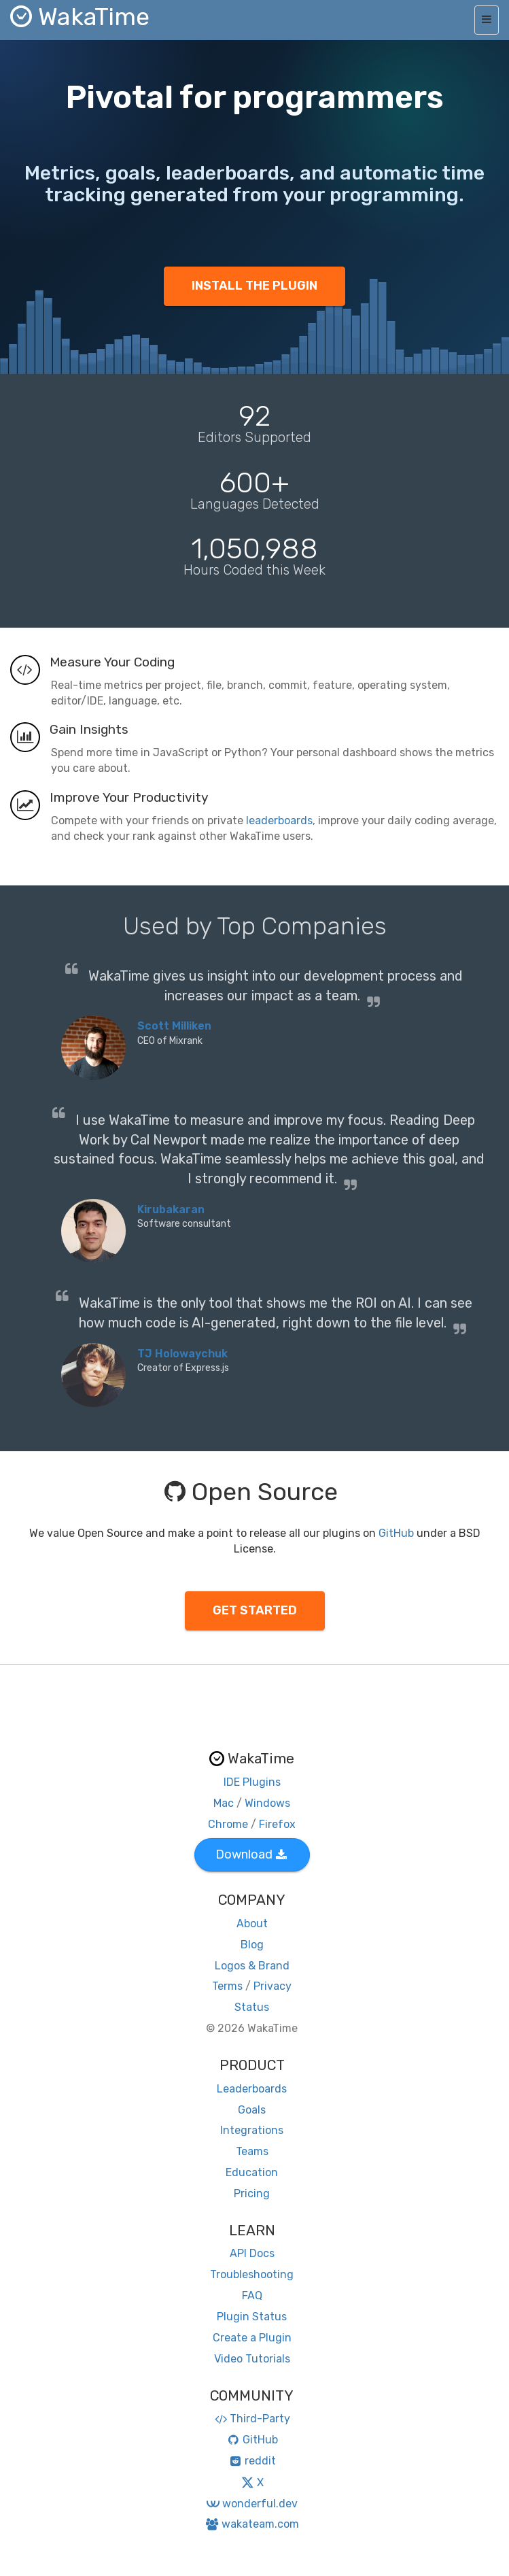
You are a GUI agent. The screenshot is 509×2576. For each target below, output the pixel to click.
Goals (252, 2109)
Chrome (228, 1824)
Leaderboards (252, 2088)
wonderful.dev (252, 2503)
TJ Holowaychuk (182, 1353)
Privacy (272, 1986)
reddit (252, 2460)
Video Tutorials (252, 2358)
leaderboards (279, 820)
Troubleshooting (252, 2274)
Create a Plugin (252, 2337)
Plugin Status (252, 2316)
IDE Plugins (252, 1782)
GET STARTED (255, 1610)
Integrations (251, 2130)
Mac (223, 1803)
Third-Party (252, 2418)
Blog (252, 1944)
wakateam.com (252, 2524)
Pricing (252, 2193)
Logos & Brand (252, 1965)
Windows (267, 1803)
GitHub (396, 1533)
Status (251, 2007)
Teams (252, 2151)
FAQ (252, 2295)
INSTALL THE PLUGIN (254, 285)
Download (251, 1854)
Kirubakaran (171, 1209)
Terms (227, 1986)
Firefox (277, 1824)
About (252, 1923)
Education (252, 2172)
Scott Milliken (174, 1025)
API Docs (252, 2253)
